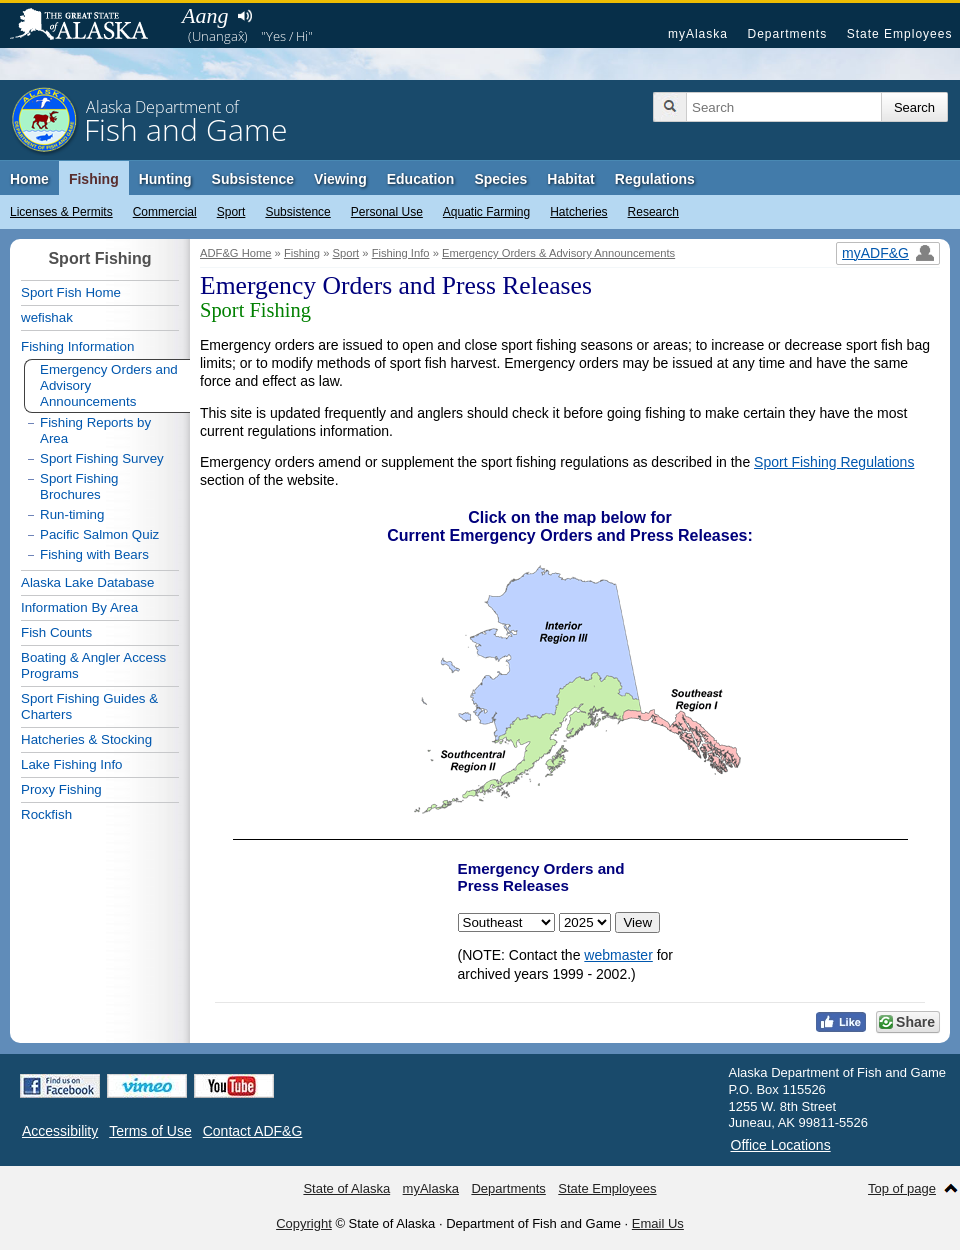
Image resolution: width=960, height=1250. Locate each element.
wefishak (47, 317)
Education (421, 179)
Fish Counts (56, 632)
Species (500, 179)
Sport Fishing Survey (102, 458)
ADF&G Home (236, 253)
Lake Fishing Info (72, 764)
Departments (787, 34)
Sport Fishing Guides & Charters (89, 706)
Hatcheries (578, 212)
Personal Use (387, 212)
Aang (205, 15)
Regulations (655, 179)
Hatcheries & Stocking (86, 739)
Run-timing (72, 514)
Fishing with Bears (94, 554)
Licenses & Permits (61, 212)
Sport (231, 212)
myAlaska (698, 34)
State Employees (900, 34)
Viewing (340, 179)
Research (653, 212)
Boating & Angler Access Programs (93, 665)
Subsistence (297, 212)
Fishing (94, 179)
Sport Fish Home (71, 292)
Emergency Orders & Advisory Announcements (558, 253)
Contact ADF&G (253, 1131)
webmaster (618, 955)
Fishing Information (77, 346)
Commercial (165, 212)
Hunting (165, 179)
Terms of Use (150, 1131)
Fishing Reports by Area (95, 430)
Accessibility (60, 1131)
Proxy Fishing (61, 789)
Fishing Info (401, 253)
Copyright (304, 1223)
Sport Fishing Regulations (834, 462)
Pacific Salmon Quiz (99, 534)
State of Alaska (89, 26)
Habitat (570, 179)
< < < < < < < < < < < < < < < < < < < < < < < (585, 922)
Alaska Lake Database (87, 582)
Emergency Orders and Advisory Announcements (109, 385)
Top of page (902, 1188)
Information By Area (79, 607)
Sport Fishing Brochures (79, 486)
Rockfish (46, 814)
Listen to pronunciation (244, 16)
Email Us (658, 1223)
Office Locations (781, 1145)
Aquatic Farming (486, 212)
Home (29, 179)
